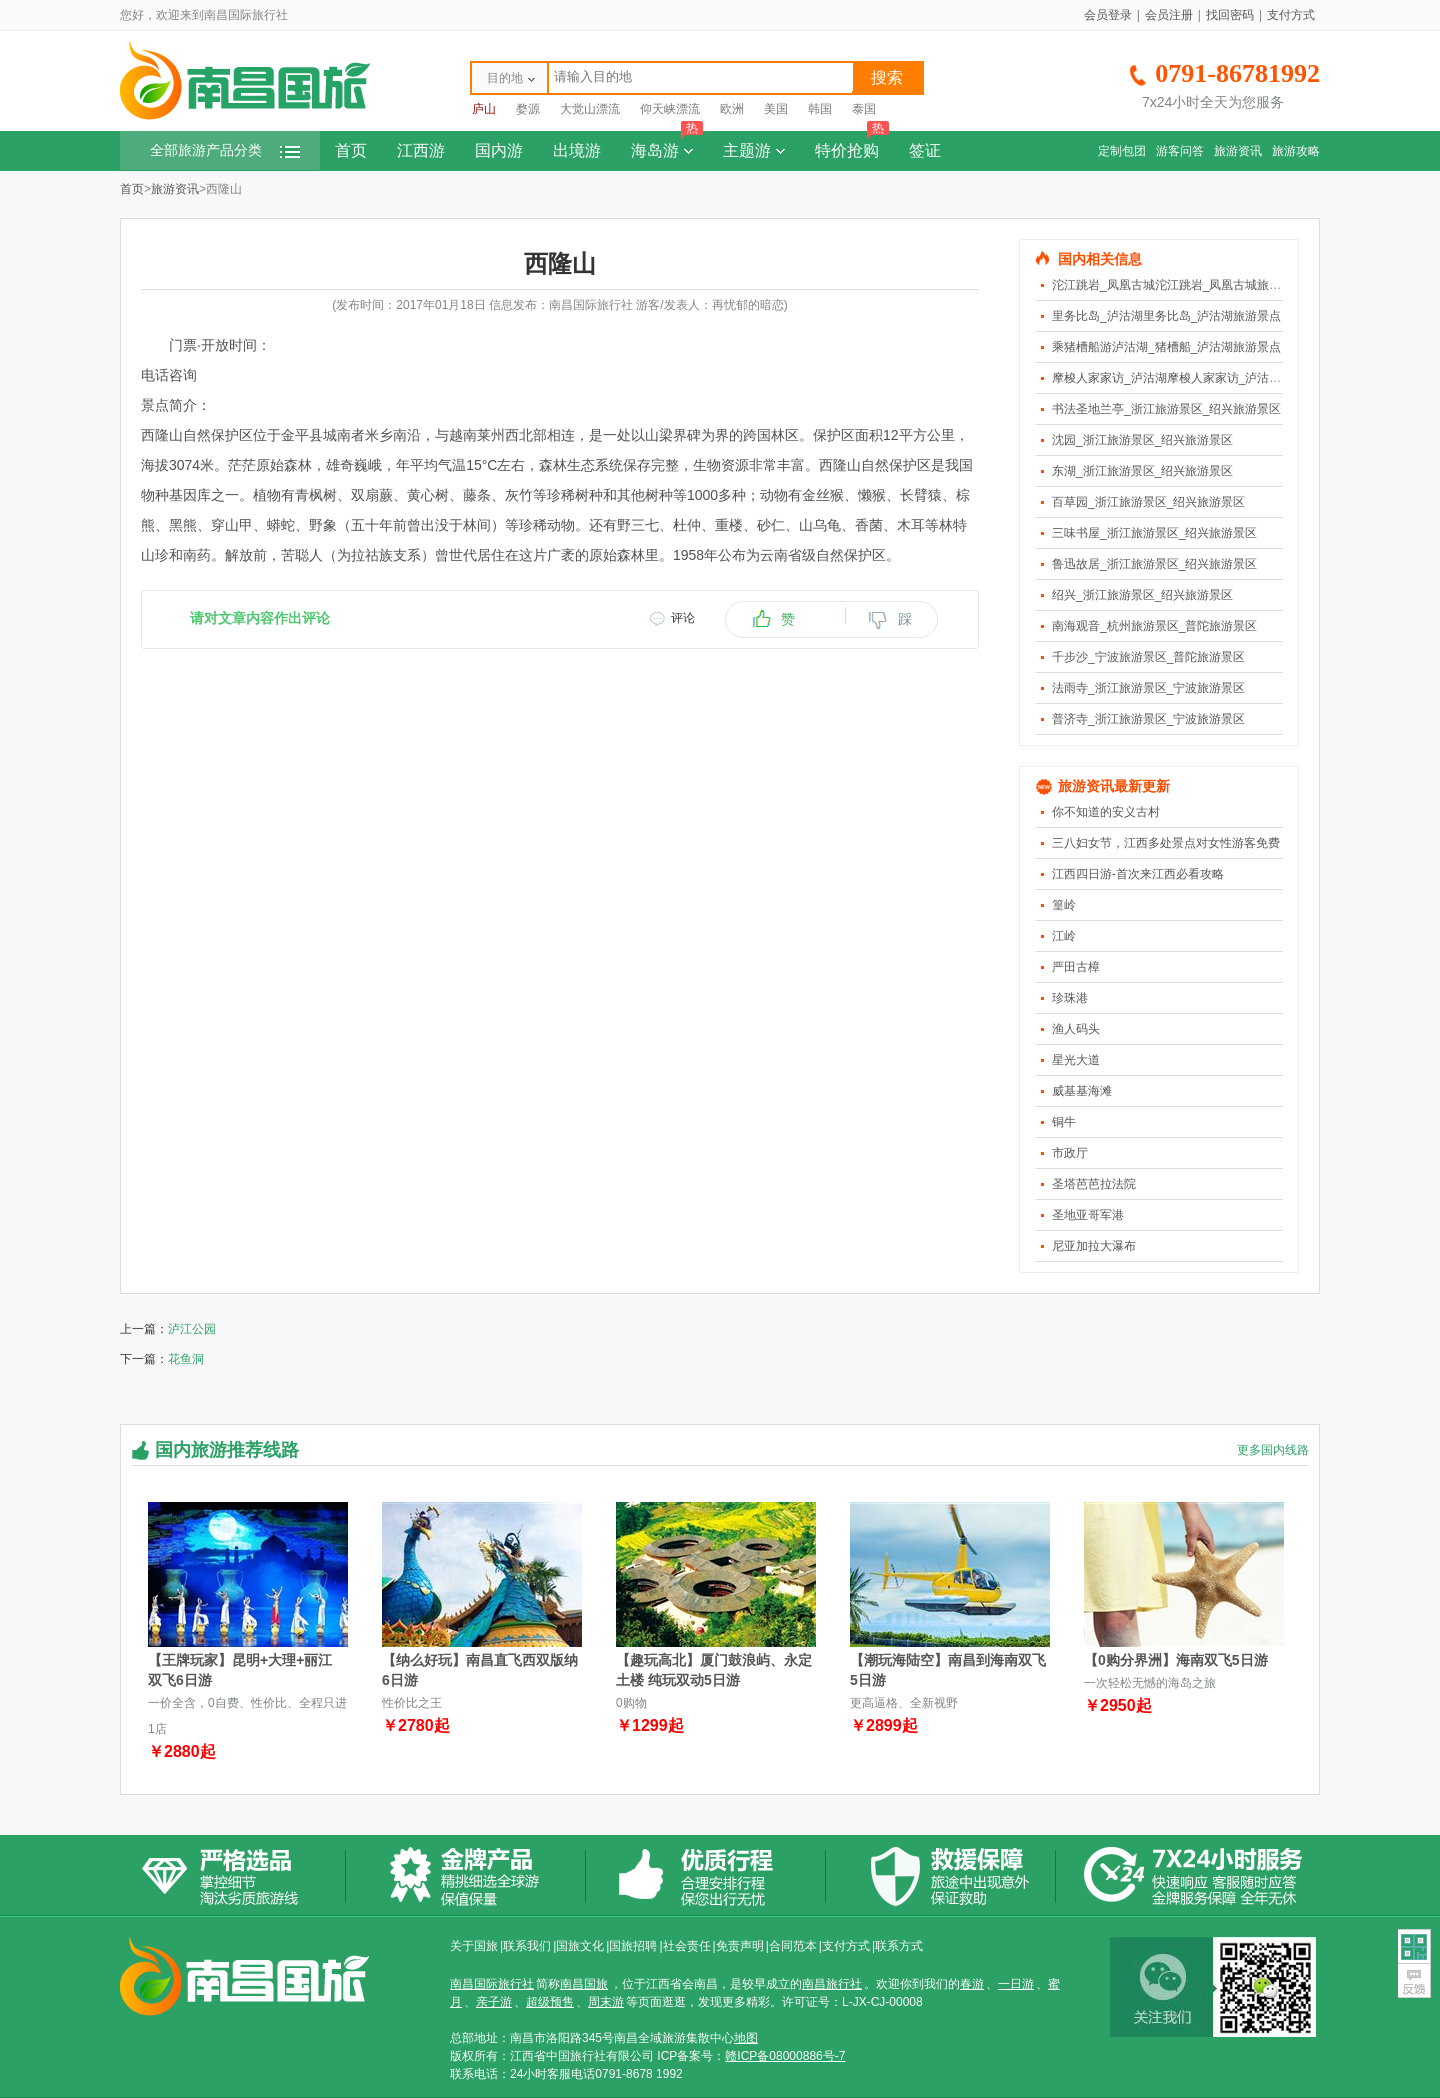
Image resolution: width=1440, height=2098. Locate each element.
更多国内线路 (1273, 1450)
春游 (972, 1984)
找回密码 (1230, 15)
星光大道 (1076, 1060)
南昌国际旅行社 (492, 1984)
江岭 (1064, 936)
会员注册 (1169, 15)
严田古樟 (1076, 967)
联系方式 (899, 1946)
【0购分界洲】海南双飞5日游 (1176, 1660)
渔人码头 (1076, 1029)
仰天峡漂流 (670, 109)
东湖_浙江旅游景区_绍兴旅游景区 (1142, 471)
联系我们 (527, 1946)
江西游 (421, 150)
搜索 (887, 77)
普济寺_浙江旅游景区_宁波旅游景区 (1148, 719)
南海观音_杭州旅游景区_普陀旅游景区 (1154, 626)
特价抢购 (852, 145)
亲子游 (494, 2002)
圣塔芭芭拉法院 (1094, 1184)
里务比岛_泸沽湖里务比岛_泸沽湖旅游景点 (1166, 316)
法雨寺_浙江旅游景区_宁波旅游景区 (1148, 688)
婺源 (528, 109)
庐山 (484, 109)
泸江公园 (192, 1329)
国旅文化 (580, 1946)
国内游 (499, 150)
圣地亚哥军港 (1088, 1215)
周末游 (606, 2002)
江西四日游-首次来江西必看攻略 (1138, 874)
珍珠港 (1070, 998)
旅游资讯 (1238, 151)
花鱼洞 (186, 1359)
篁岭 (1064, 905)
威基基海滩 (1082, 1091)
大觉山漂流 (590, 109)
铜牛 (1064, 1122)
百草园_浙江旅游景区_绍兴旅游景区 (1148, 502)
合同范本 (793, 1946)
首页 (351, 150)
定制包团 (1122, 151)
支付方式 (1291, 15)
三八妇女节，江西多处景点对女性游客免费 (1166, 843)
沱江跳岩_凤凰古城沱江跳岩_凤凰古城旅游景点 (1178, 285)
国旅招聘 (633, 1946)
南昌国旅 (584, 1984)
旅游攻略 (1296, 151)
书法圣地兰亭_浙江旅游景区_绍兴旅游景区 (1166, 409)
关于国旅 (474, 1946)
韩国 (820, 109)
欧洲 (732, 109)
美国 (776, 109)
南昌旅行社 (832, 1984)
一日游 (1016, 1984)
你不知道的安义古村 (1106, 812)
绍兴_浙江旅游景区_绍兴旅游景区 (1142, 595)
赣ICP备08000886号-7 (785, 2056)
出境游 (577, 150)
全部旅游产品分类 (225, 150)
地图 (746, 2038)
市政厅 (1070, 1153)
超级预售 (550, 2002)
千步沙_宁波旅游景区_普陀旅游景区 (1148, 657)
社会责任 (687, 1946)
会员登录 (1108, 15)
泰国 (864, 109)
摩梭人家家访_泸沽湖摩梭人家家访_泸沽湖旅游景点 (1190, 378)
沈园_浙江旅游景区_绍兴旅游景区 (1142, 440)
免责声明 (740, 1946)
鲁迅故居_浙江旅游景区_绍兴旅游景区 (1154, 564)
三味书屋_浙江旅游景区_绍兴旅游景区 (1154, 533)
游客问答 (1180, 151)
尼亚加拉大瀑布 (1094, 1246)
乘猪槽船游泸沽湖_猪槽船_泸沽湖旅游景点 (1166, 347)
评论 (683, 618)
